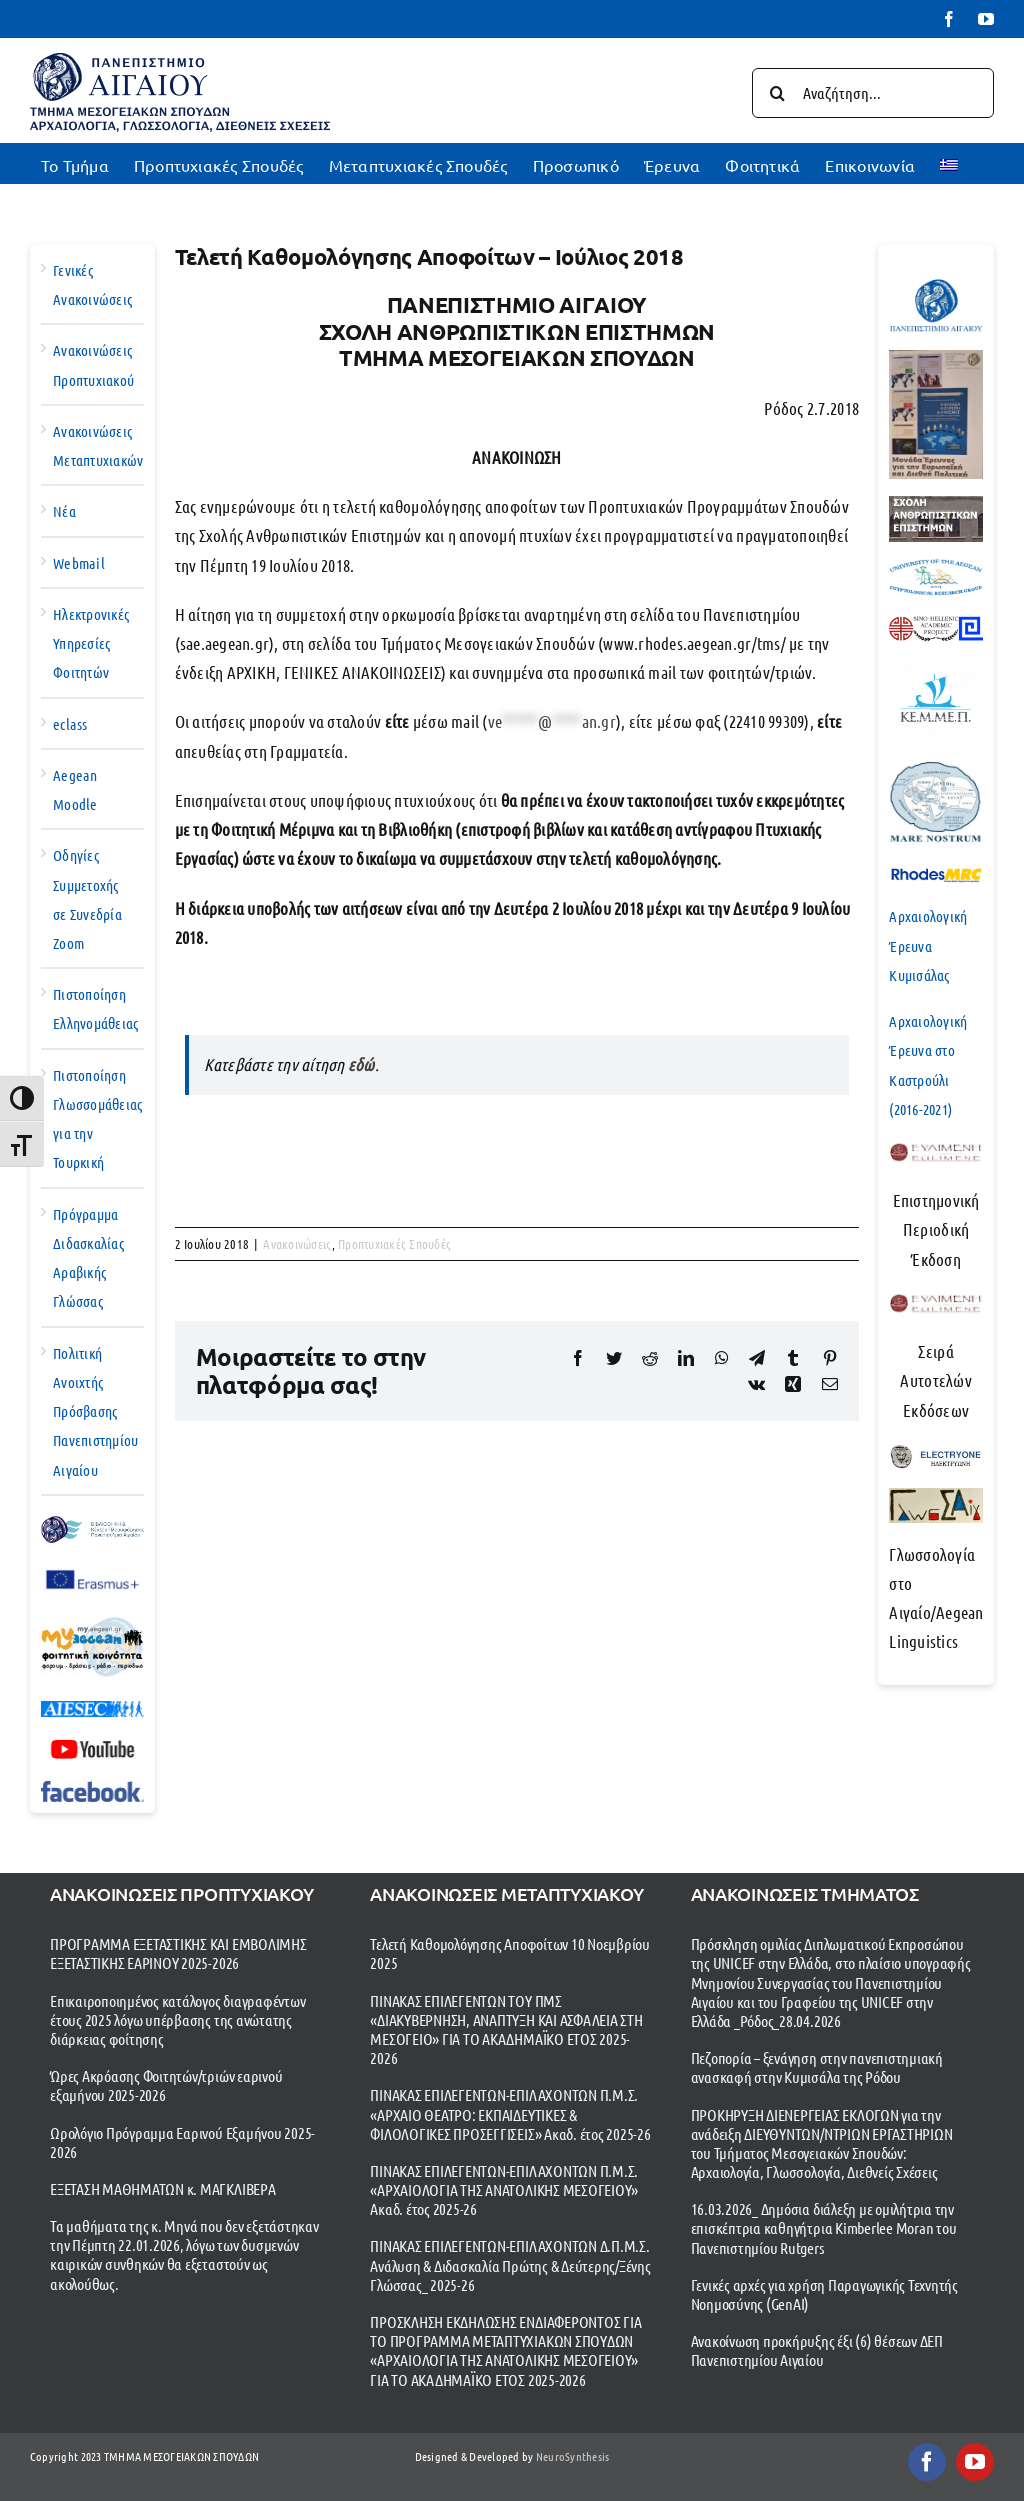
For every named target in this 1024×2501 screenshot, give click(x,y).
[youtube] (975, 2462)
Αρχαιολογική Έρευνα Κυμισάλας (928, 945)
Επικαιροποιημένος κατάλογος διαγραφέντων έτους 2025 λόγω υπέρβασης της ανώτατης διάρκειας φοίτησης (177, 2019)
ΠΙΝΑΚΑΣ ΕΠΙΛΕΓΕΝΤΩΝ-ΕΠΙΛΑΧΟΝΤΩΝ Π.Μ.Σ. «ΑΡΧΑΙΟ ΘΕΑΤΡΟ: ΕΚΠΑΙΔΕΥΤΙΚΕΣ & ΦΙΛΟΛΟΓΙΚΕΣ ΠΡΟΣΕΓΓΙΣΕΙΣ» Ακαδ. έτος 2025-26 (510, 2113)
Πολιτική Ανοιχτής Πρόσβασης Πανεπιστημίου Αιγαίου (95, 1411)
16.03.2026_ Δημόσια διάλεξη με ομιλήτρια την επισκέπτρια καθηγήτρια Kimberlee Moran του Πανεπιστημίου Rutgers (824, 2227)
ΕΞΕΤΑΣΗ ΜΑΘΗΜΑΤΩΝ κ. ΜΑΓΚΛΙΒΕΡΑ (163, 2188)
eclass (70, 724)
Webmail (79, 563)
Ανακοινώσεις (297, 1243)
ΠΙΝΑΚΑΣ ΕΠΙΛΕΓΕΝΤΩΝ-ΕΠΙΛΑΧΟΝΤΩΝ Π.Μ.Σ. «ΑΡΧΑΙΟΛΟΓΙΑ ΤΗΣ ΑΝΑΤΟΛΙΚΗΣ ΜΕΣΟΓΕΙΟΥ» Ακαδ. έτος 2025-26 (504, 2189)
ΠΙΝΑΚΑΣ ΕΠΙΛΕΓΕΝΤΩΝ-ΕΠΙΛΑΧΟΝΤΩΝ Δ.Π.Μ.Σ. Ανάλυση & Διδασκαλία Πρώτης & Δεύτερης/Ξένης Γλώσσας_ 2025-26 (510, 2264)
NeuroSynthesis (573, 2456)
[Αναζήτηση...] (873, 93)
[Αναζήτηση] (777, 93)
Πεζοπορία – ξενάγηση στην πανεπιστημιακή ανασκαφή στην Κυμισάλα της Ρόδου (817, 2067)
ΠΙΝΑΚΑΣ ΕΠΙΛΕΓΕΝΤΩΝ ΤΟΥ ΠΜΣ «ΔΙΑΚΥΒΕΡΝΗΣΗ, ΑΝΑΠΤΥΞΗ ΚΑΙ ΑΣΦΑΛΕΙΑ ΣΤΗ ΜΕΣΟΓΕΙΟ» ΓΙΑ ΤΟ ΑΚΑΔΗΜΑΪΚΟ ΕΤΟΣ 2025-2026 (506, 2029)
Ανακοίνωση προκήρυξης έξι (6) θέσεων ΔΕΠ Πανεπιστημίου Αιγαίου (817, 2350)
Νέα (64, 511)
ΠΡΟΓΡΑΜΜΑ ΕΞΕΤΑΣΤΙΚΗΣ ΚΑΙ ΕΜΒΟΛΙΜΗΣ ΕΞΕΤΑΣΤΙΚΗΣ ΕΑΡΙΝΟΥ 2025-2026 (178, 1953)
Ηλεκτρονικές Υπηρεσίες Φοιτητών (91, 643)
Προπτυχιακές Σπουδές (394, 1243)
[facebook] (927, 2462)
